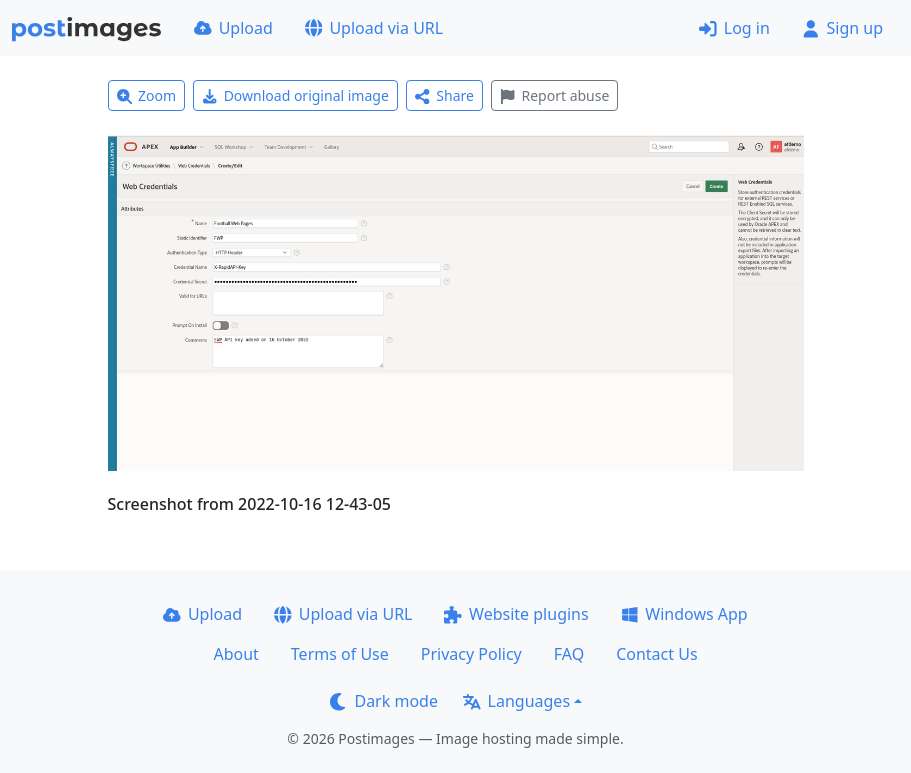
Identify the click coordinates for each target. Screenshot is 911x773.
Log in (734, 28)
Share (444, 95)
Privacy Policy (471, 654)
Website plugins (516, 614)
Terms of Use (340, 654)
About (235, 654)
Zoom (147, 95)
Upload (233, 28)
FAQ (569, 654)
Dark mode (384, 701)
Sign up (842, 28)
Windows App (684, 614)
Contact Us (656, 654)
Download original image (295, 95)
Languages (516, 701)
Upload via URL (374, 28)
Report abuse (554, 95)
